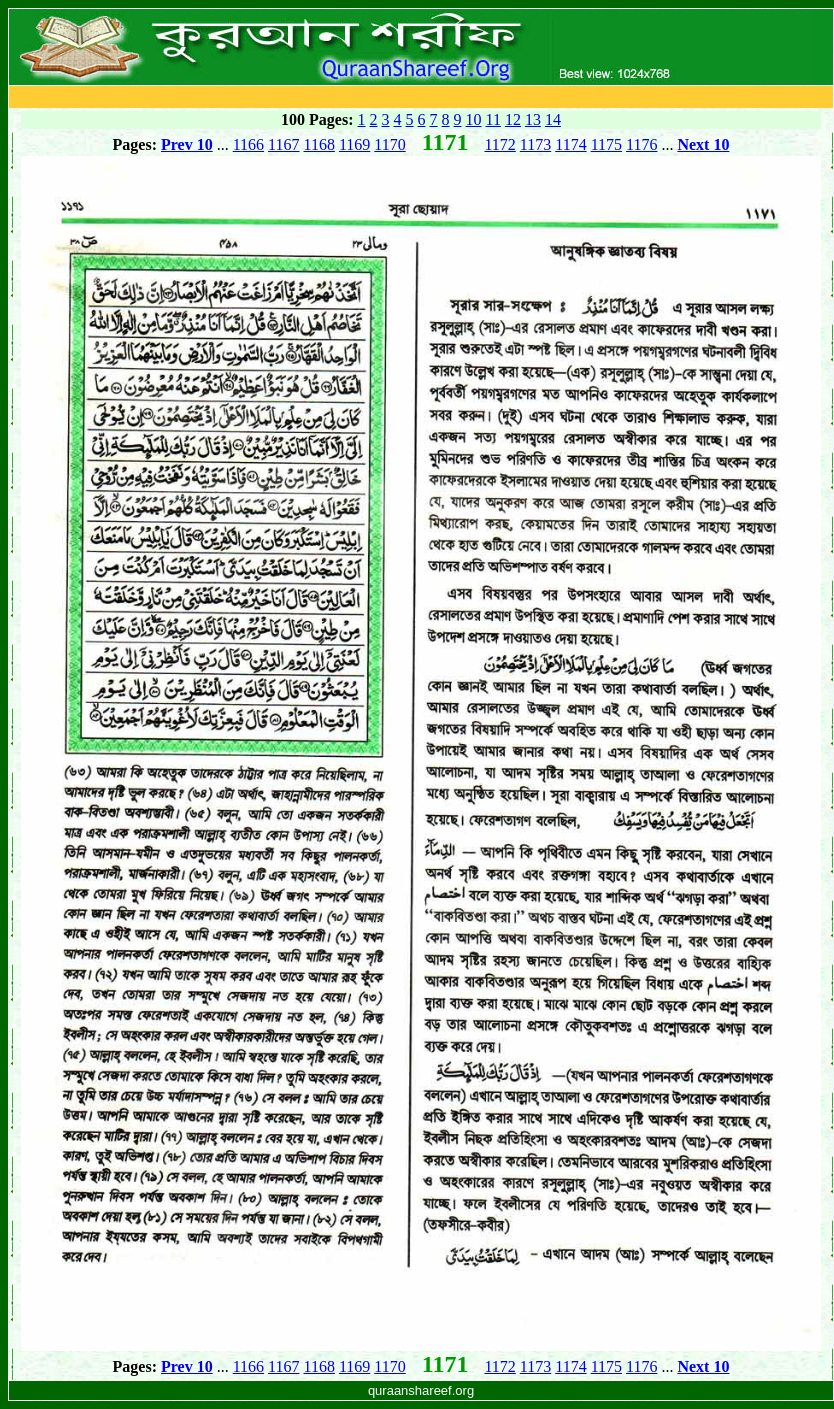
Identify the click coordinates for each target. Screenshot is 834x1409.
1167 (283, 144)
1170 (389, 144)
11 (493, 119)
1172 (499, 144)
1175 (606, 144)
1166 (248, 144)
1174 (570, 144)
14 (553, 119)
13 (533, 119)
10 (474, 119)
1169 (354, 144)
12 (513, 119)
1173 (535, 144)
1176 (641, 144)
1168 (319, 144)
